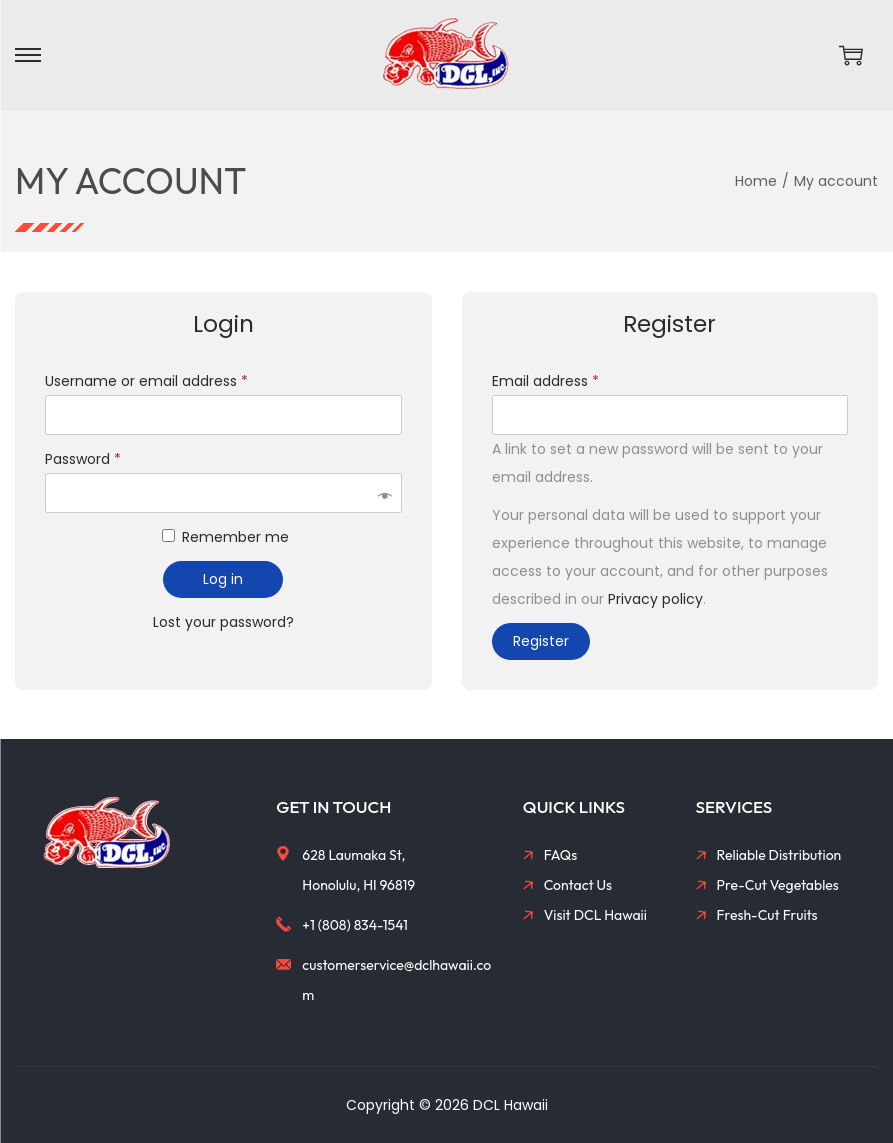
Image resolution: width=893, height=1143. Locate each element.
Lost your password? (223, 622)
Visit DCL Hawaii (595, 915)
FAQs (561, 855)
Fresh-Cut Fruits (767, 915)
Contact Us (578, 885)
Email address (549, 381)
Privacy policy (655, 599)
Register (541, 641)
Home (756, 181)
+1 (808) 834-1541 (354, 925)
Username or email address (150, 381)
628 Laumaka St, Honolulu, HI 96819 (358, 870)
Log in (223, 579)
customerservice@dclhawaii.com (396, 980)
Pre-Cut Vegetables (778, 885)
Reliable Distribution (779, 855)
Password (87, 459)
